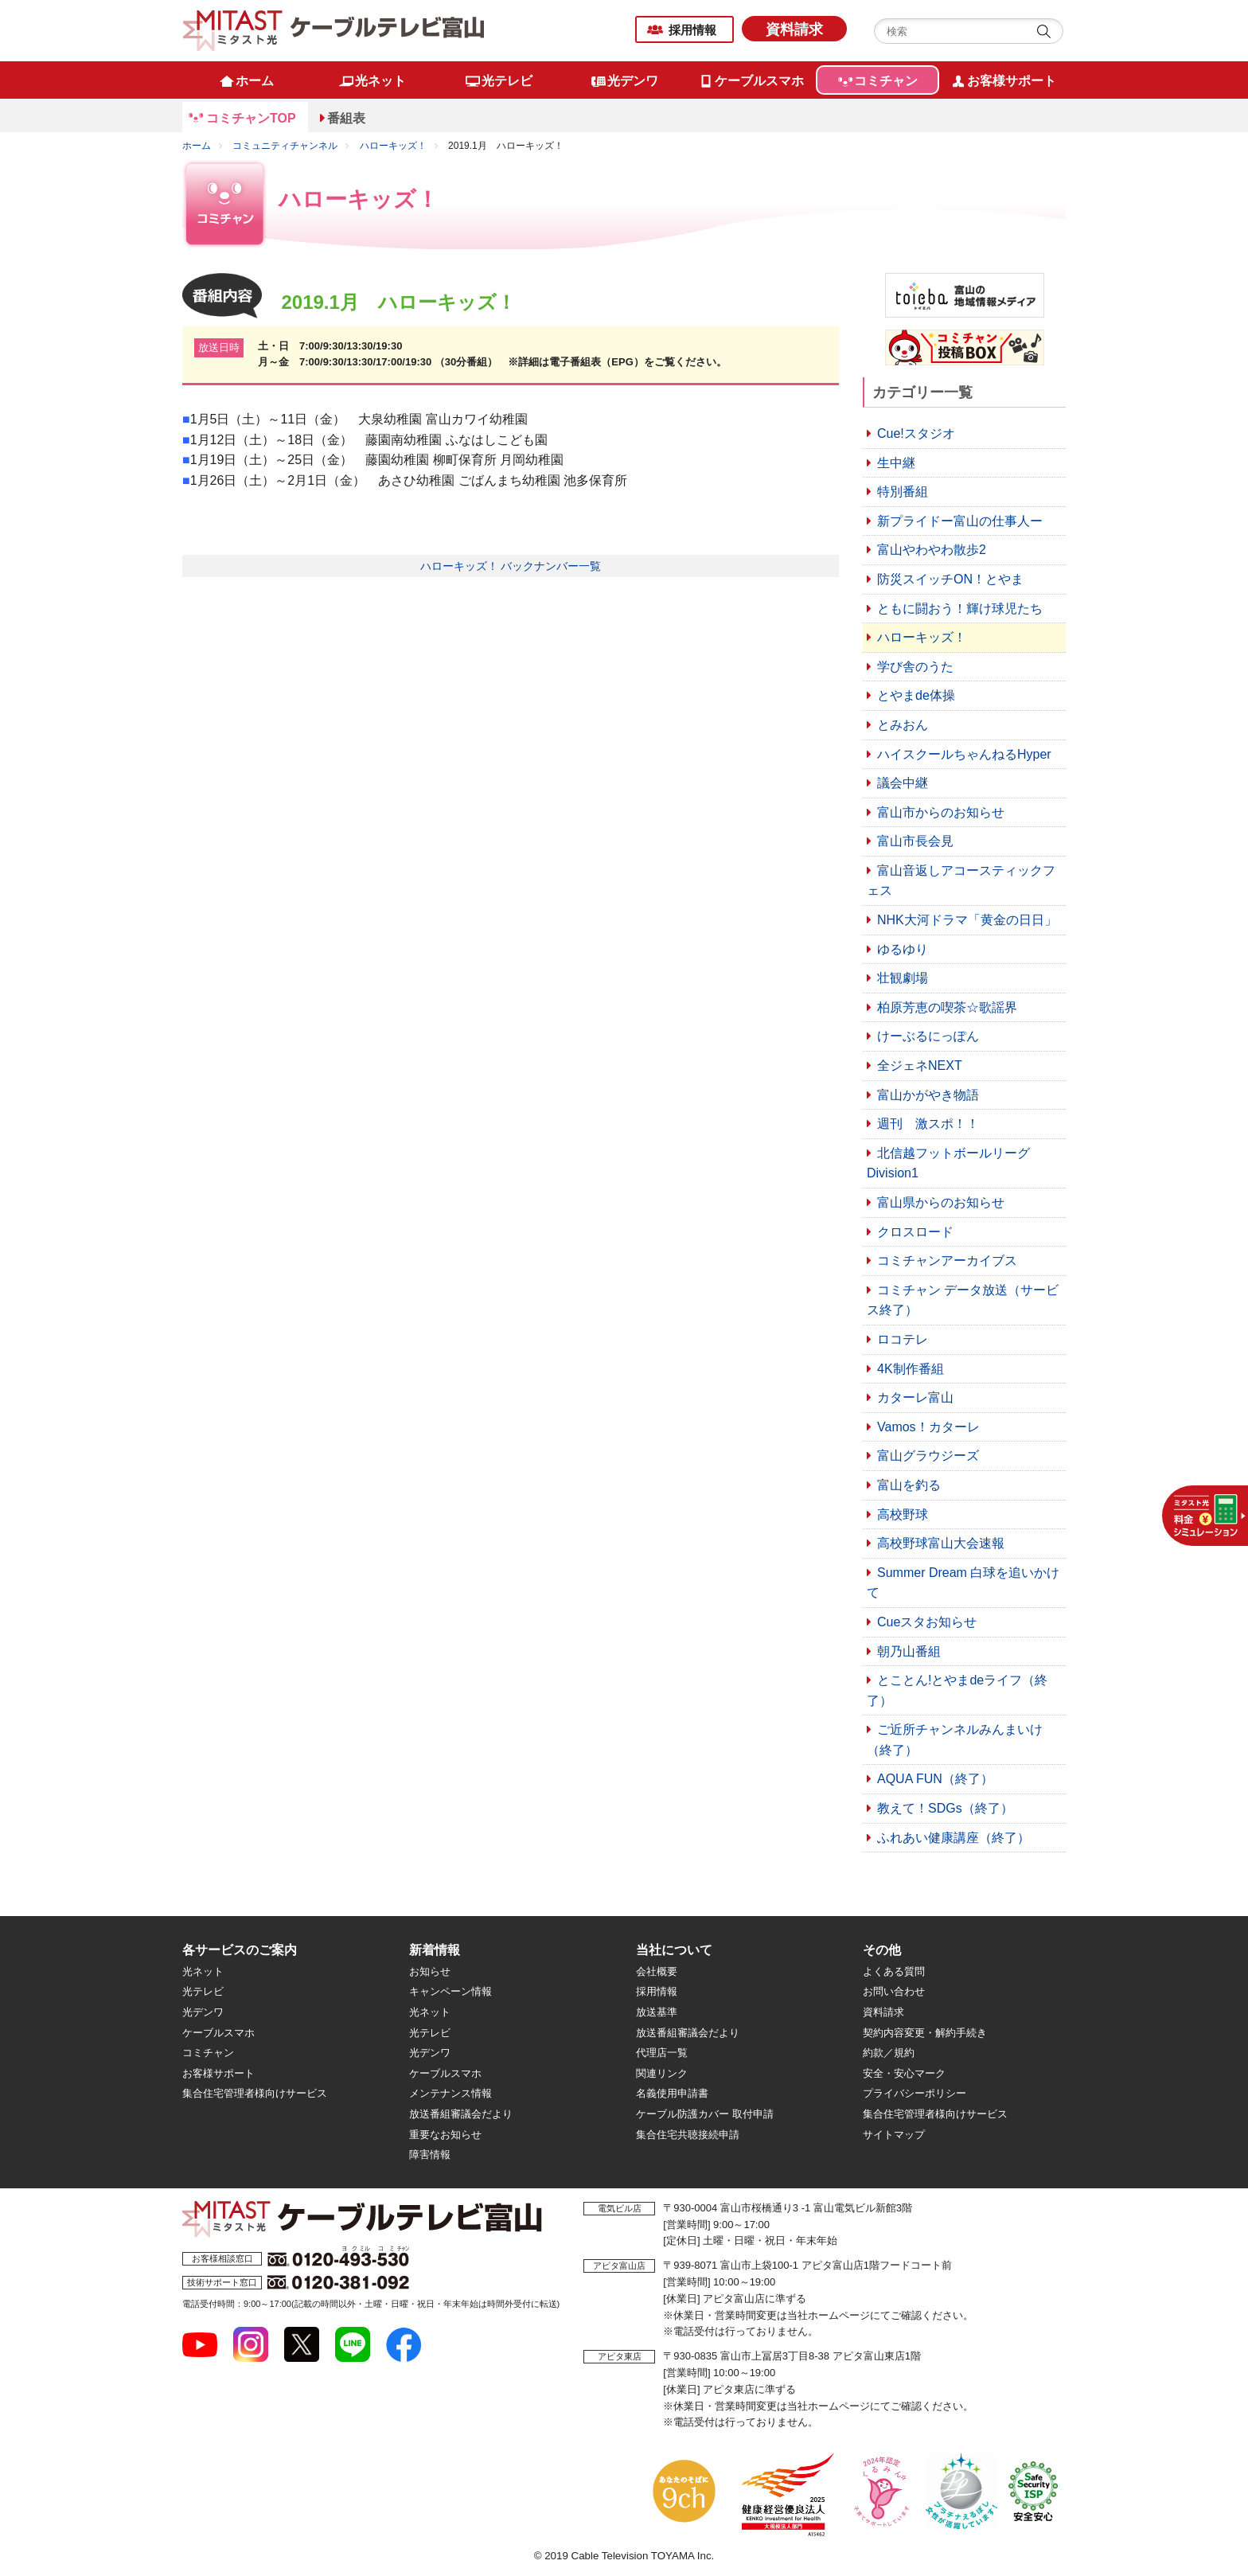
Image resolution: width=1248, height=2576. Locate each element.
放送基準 (656, 2012)
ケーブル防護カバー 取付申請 (705, 2114)
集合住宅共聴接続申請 (687, 2135)
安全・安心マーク (904, 2073)
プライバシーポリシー (914, 2093)
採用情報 (692, 30)
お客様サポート (218, 2073)
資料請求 (794, 29)
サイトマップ (894, 2135)
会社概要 (656, 1971)
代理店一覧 (662, 2053)
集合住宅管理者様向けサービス (254, 2093)
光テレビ (203, 1991)
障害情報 (429, 2154)
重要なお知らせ (445, 2135)
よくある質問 (894, 1971)
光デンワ (203, 2012)
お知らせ (429, 1971)
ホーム (196, 145)
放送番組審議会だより (461, 2114)
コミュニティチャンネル (284, 145)
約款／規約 (889, 2053)
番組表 (346, 118)
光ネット (203, 1971)
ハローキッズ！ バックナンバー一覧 (511, 566)
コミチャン (208, 2053)
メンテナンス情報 (450, 2093)
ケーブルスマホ (218, 2033)
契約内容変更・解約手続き (925, 2033)
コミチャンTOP (251, 118)
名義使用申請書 (672, 2093)
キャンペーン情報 (450, 1991)
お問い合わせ (894, 1991)
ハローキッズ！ (393, 145)
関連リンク (662, 2073)
